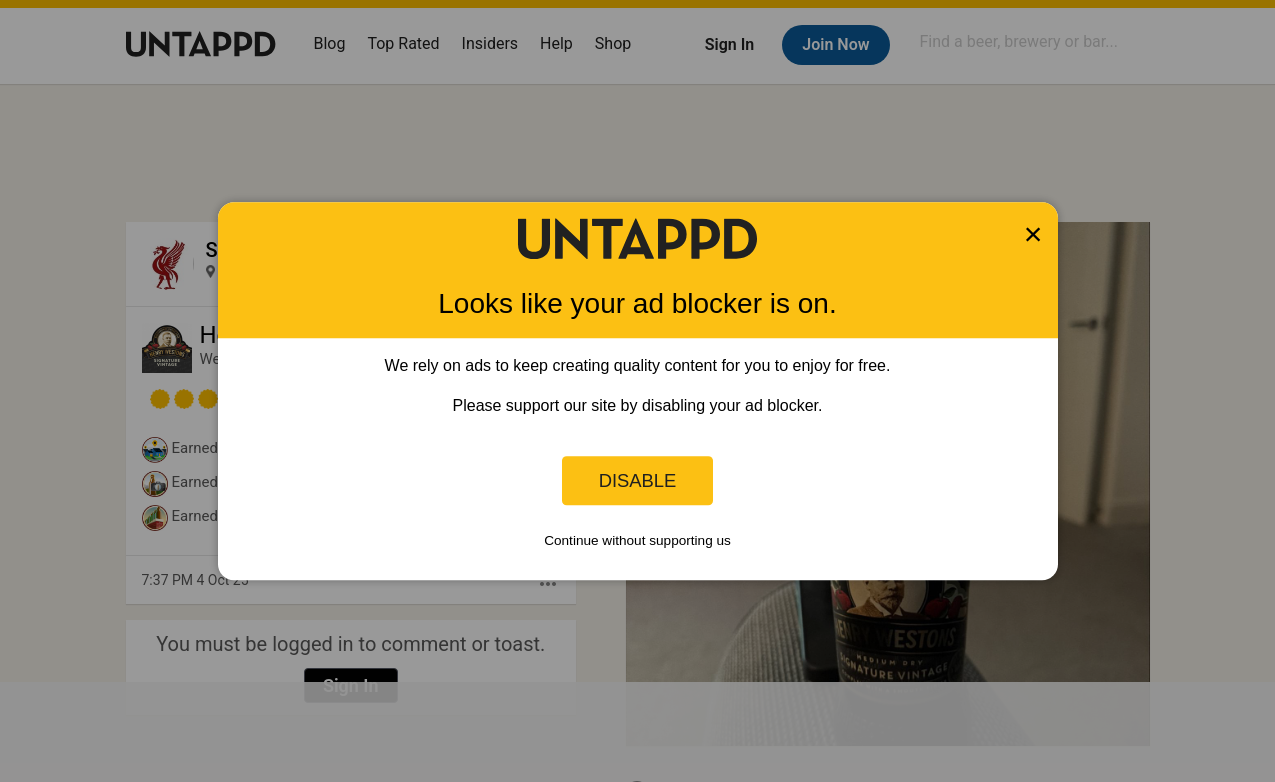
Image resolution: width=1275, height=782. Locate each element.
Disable (638, 480)
